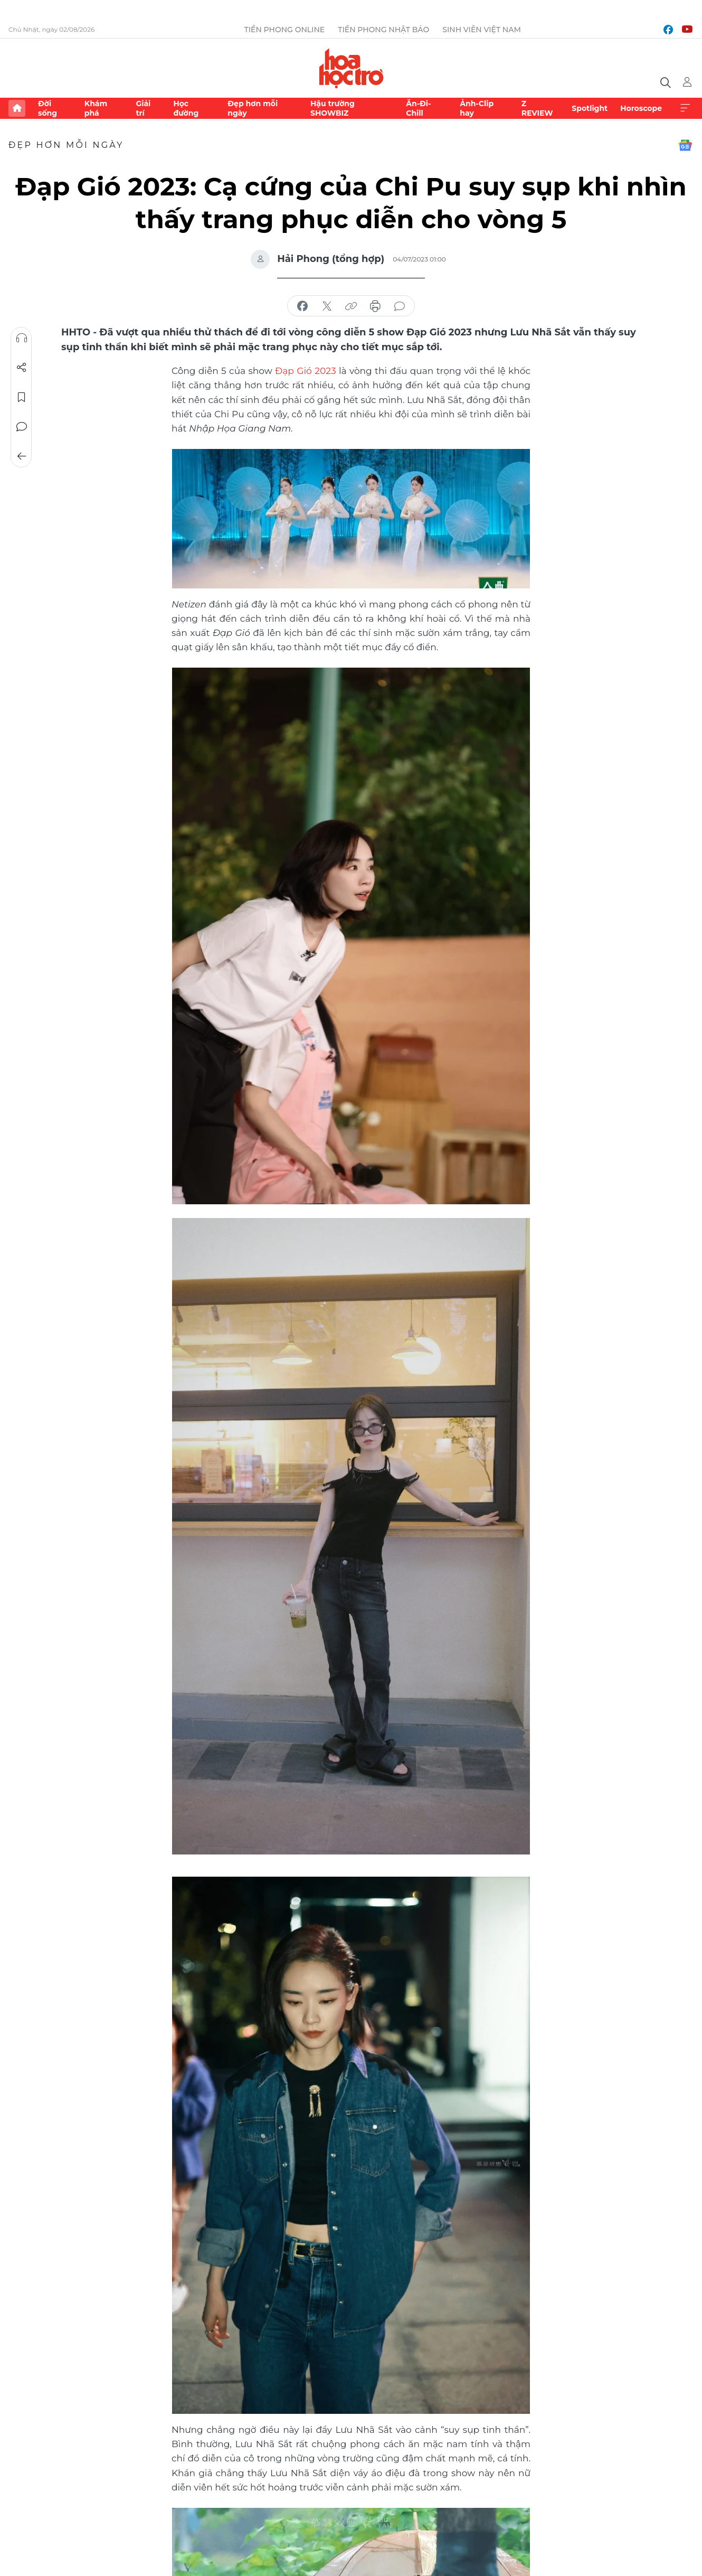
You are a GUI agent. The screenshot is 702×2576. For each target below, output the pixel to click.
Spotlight (590, 108)
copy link (351, 306)
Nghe (21, 338)
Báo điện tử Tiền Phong (351, 68)
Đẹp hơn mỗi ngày (252, 108)
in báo (375, 306)
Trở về (21, 456)
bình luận (399, 306)
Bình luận (21, 426)
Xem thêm (685, 108)
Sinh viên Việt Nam (481, 29)
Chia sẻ (21, 367)
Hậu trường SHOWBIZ (332, 108)
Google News (685, 145)
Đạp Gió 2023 (305, 370)
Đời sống (47, 108)
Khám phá (95, 108)
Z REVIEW (537, 108)
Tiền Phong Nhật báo (383, 29)
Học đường (185, 108)
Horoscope (641, 108)
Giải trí (143, 108)
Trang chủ (16, 108)
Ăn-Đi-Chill (418, 108)
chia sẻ (302, 306)
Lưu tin (21, 397)
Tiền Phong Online (284, 29)
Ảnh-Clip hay (477, 108)
